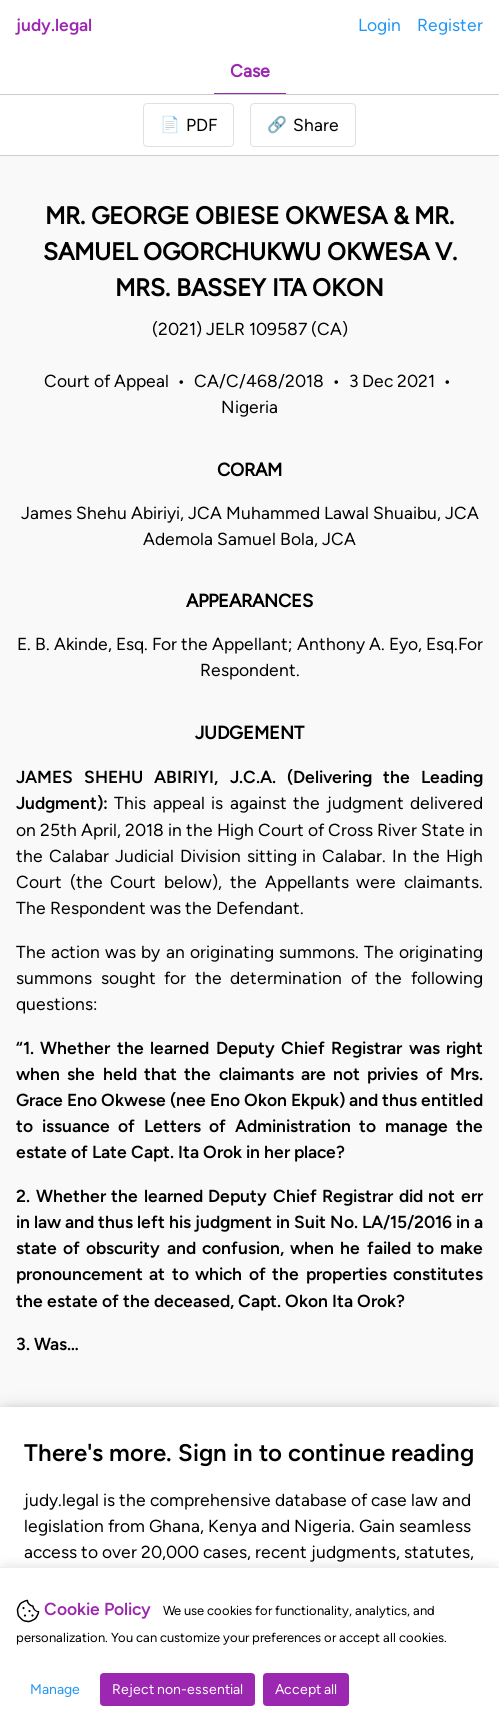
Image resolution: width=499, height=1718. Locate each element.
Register (450, 24)
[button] (303, 125)
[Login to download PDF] (188, 125)
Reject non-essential (177, 1689)
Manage (55, 1689)
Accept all (306, 1689)
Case (250, 70)
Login (379, 24)
